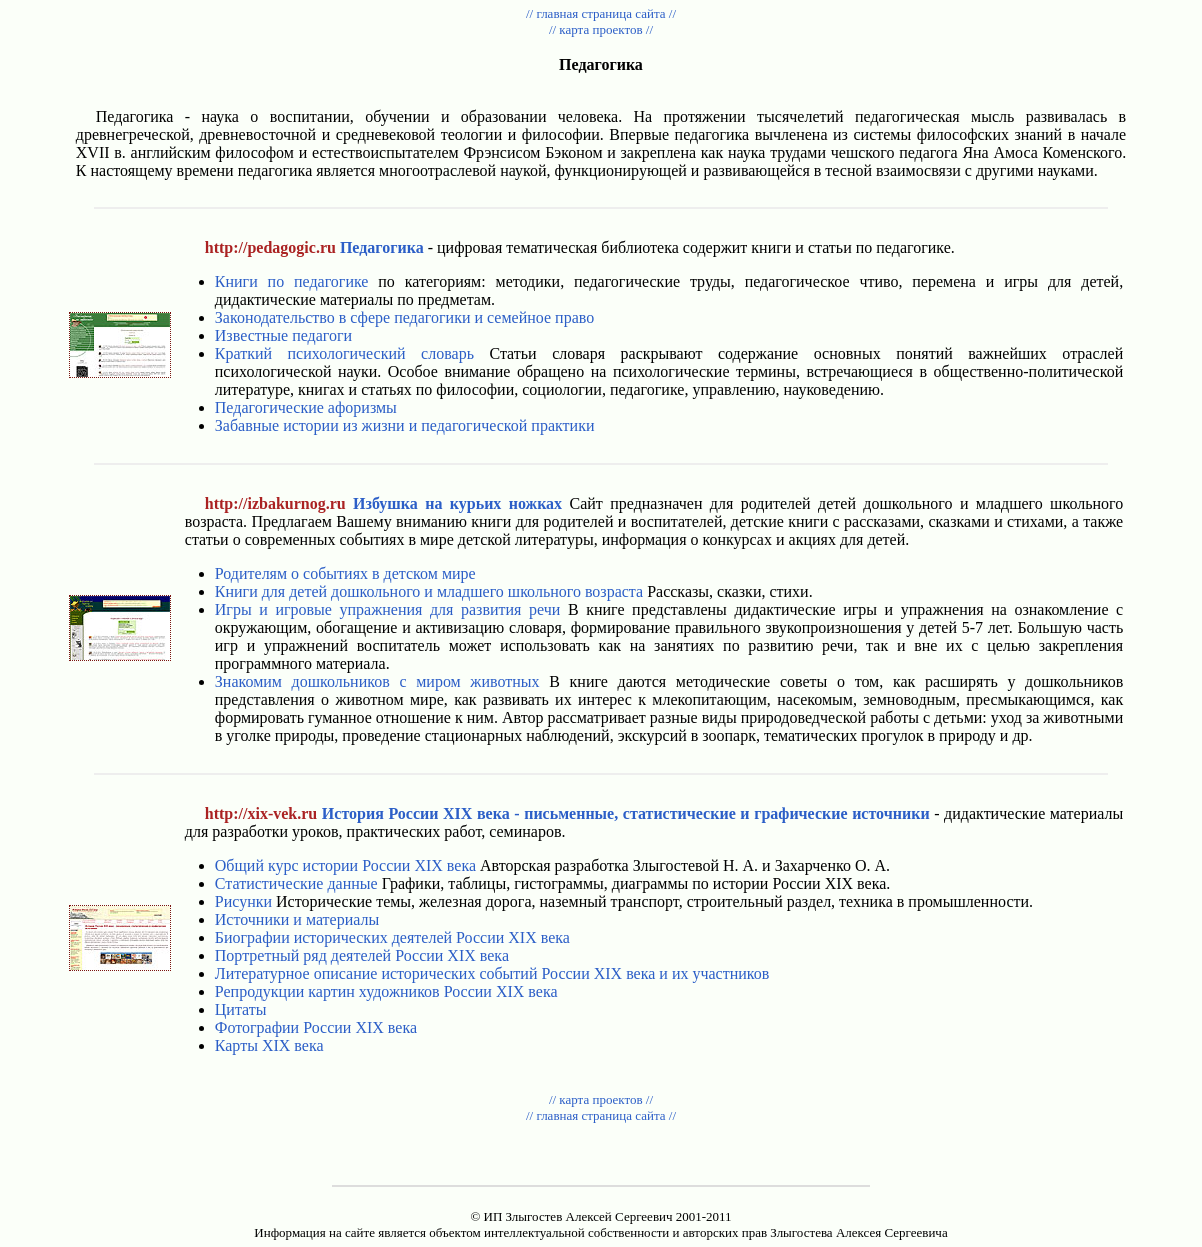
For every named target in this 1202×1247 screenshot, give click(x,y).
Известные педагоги (283, 335)
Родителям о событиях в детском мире (345, 573)
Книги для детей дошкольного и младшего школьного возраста (429, 591)
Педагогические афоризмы (306, 407)
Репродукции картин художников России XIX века (386, 991)
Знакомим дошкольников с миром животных (377, 681)
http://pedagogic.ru (270, 247)
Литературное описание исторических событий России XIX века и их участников (492, 973)
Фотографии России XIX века (316, 1027)
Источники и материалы (297, 919)
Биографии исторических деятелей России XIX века (392, 937)
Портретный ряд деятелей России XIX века (362, 955)
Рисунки (243, 901)
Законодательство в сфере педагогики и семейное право (404, 317)
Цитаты (241, 1009)
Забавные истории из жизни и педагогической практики (405, 425)
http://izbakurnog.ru (275, 503)
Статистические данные (296, 883)
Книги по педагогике (292, 281)
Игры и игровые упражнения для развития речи (388, 609)
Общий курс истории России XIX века (345, 865)
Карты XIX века (269, 1045)
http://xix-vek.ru (261, 813)
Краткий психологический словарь (344, 353)
